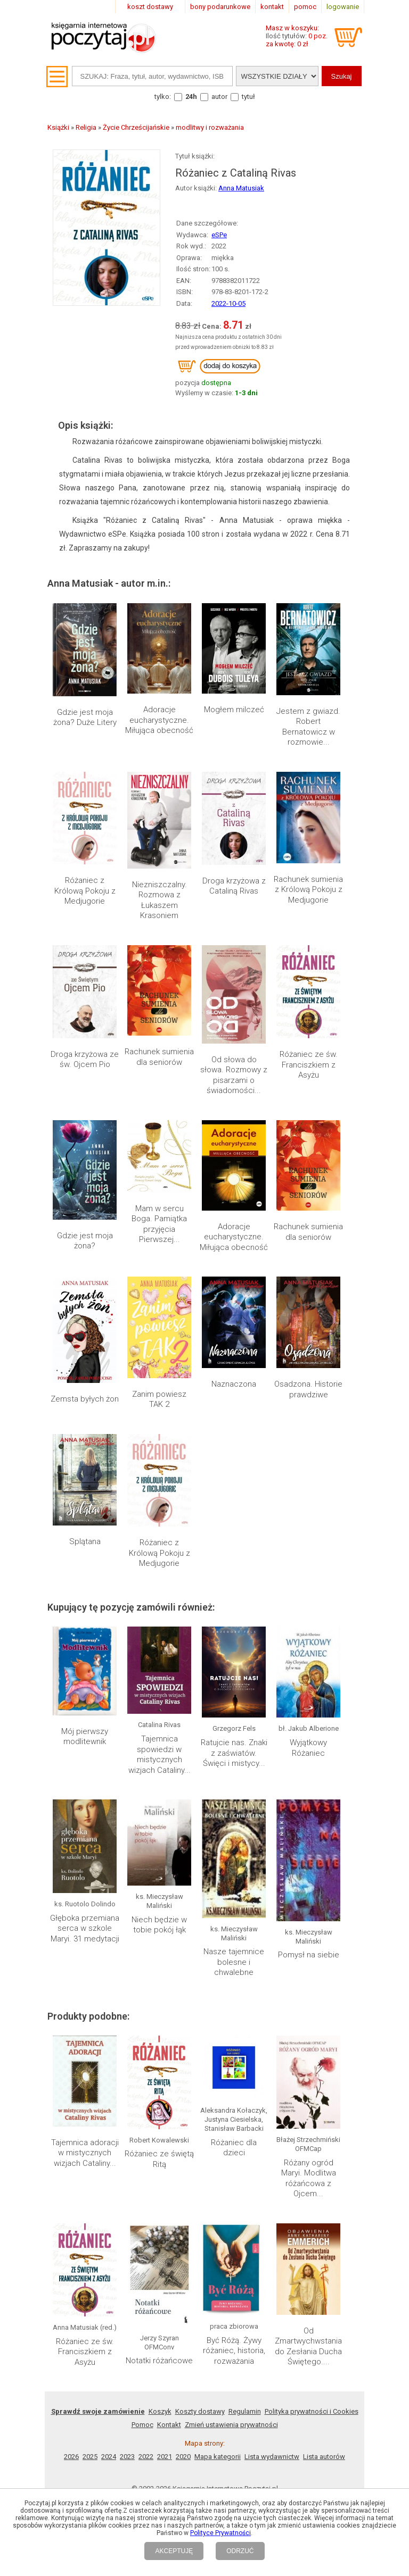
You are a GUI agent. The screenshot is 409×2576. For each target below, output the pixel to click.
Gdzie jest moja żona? (85, 1241)
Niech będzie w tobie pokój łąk (159, 1925)
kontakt (272, 7)
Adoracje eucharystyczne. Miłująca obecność (159, 720)
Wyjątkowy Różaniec (308, 1748)
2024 (108, 2457)
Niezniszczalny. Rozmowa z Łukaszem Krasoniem (159, 900)
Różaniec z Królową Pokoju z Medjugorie (85, 891)
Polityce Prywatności (220, 2533)
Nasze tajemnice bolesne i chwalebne (233, 1962)
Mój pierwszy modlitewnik (84, 1737)
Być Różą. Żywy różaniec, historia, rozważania (234, 2260)
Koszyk (160, 2411)
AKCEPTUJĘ (174, 2551)
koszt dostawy (150, 7)
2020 (183, 2457)
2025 (90, 2457)
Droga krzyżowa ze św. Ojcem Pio (85, 1059)
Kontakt (169, 2425)
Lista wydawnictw (271, 2457)
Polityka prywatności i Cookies (311, 2411)
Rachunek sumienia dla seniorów (159, 1057)
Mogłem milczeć (234, 709)
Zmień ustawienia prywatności (231, 2425)
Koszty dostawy (200, 2411)
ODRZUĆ (239, 2551)
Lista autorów (324, 2457)
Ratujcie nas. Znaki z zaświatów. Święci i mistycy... (234, 1753)
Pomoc (142, 2425)
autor (219, 97)
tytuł (248, 97)
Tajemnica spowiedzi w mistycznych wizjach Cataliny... (159, 1754)
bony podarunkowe (220, 7)
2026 (71, 2457)
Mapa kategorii (217, 2457)
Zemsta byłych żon (85, 1399)
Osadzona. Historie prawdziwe (308, 1389)
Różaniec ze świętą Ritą (159, 2159)
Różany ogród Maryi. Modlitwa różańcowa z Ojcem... (308, 2178)
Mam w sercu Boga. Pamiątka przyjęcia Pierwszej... (159, 1224)
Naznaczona (233, 1384)
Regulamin (244, 2411)
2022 (145, 2457)
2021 (164, 2457)
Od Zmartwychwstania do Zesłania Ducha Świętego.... (308, 2256)
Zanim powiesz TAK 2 (159, 1399)
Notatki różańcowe (159, 2258)
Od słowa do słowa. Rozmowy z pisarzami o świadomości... (233, 1075)
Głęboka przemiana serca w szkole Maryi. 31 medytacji (84, 1928)
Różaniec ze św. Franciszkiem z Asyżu (309, 1064)
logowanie (342, 7)
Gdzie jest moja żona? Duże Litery (85, 717)
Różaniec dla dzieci (234, 2148)
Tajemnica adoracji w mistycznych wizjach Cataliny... (85, 2153)
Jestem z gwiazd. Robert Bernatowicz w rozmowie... (308, 726)
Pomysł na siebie (308, 1955)
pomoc (305, 7)
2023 (127, 2457)
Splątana (85, 1541)
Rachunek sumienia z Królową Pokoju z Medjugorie (308, 889)
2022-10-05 (228, 303)
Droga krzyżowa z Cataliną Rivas (234, 886)
